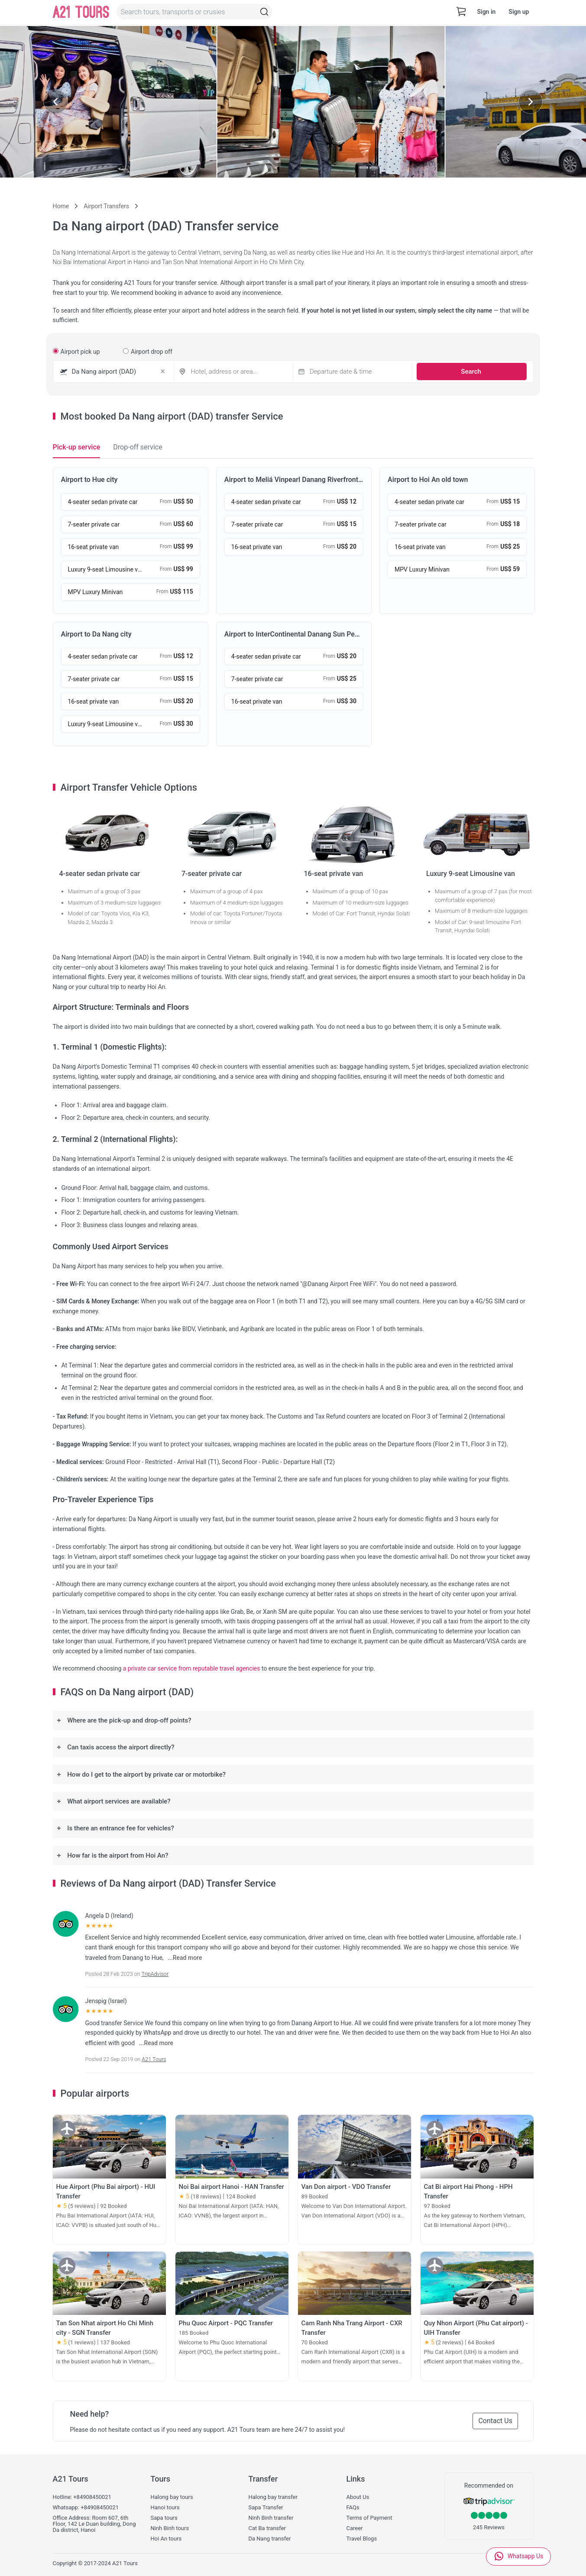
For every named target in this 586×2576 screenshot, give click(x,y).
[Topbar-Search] (266, 11)
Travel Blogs (361, 2539)
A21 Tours (154, 2059)
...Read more (185, 1957)
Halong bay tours (172, 2497)
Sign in (486, 11)
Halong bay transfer (273, 2497)
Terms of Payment (369, 2518)
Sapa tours (164, 2518)
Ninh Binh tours (170, 2528)
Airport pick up (76, 351)
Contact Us (488, 2421)
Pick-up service (76, 447)
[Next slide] (530, 102)
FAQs (352, 2508)
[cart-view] (461, 11)
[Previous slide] (55, 102)
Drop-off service (137, 447)
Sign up (518, 11)
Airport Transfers (106, 206)
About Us (357, 2497)
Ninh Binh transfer (271, 2518)
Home (61, 206)
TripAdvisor (155, 1974)
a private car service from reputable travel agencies (191, 1668)
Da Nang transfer (270, 2539)
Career (354, 2528)
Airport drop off (147, 351)
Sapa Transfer (266, 2508)
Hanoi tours (165, 2508)
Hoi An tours (166, 2539)
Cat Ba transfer (267, 2528)
